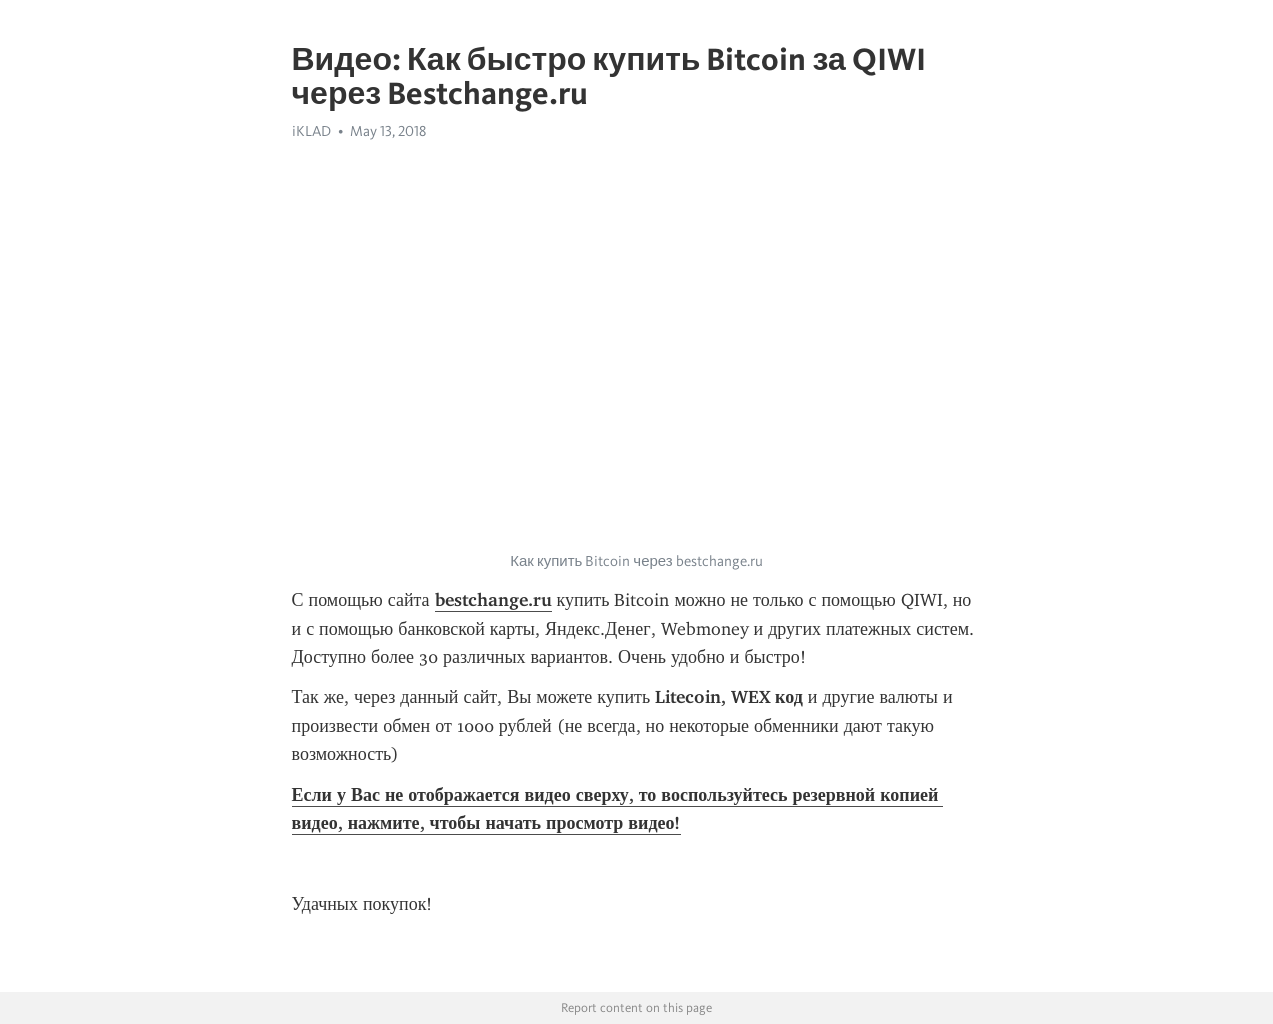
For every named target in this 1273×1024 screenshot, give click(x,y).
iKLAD (311, 131)
